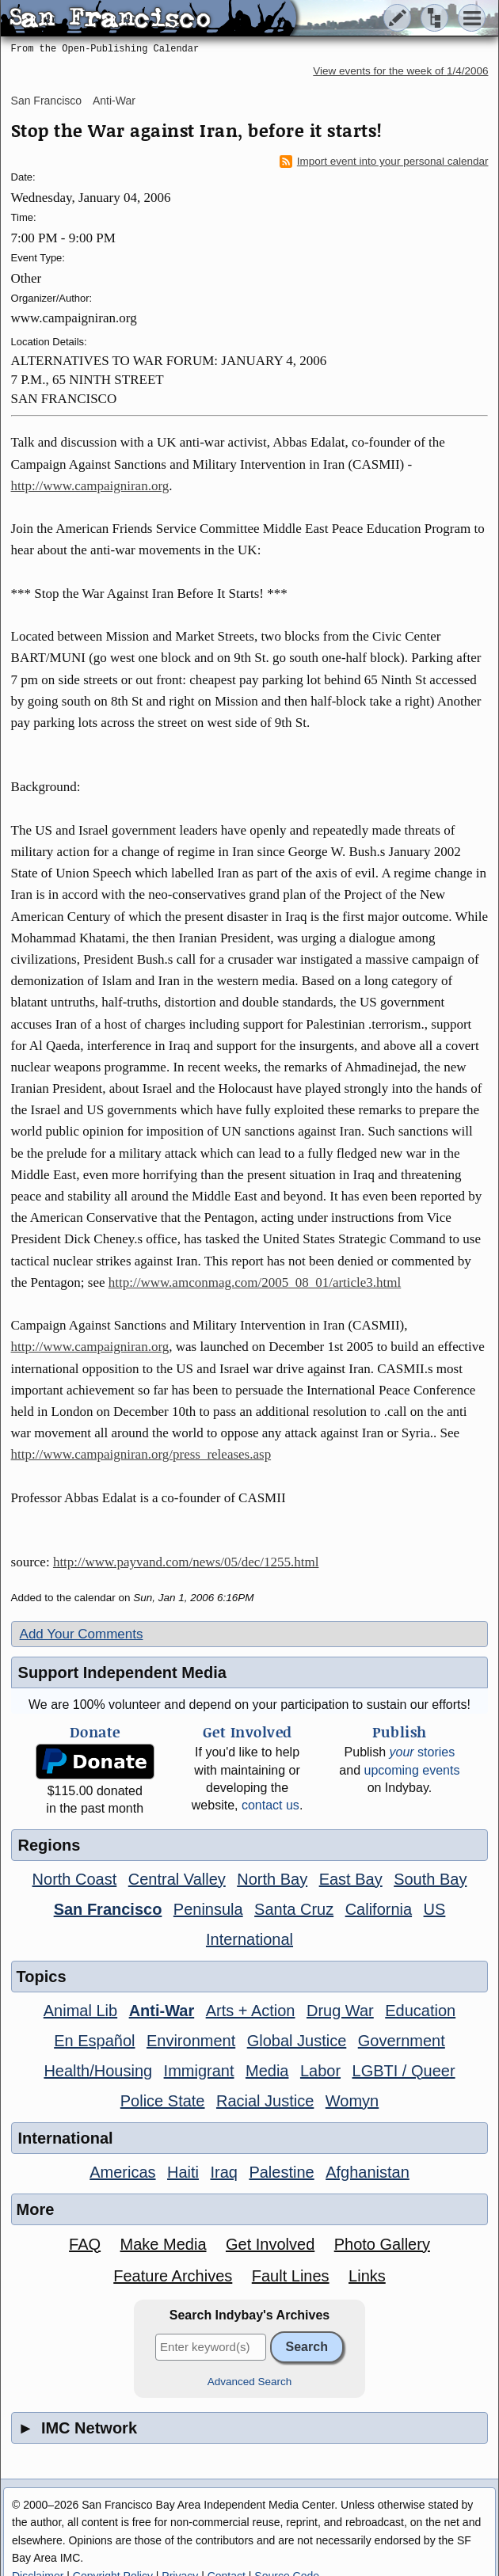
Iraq (223, 2172)
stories (422, 1752)
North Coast (74, 1879)
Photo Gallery (382, 2244)
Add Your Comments (81, 1634)
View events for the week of (400, 71)
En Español (94, 2040)
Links (367, 2276)
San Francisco (46, 100)
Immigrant (199, 2070)
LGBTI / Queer (403, 2070)
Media (267, 2070)
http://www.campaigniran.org (90, 485)
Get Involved (270, 2244)
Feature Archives (172, 2276)
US (435, 1909)
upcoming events (411, 1770)
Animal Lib (80, 2010)
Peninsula (208, 1909)
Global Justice (297, 2040)
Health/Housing (98, 2070)
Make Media (163, 2244)
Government (401, 2040)
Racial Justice (265, 2101)
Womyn (352, 2101)
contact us (270, 1805)
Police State (162, 2101)
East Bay (351, 1879)
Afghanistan (367, 2172)
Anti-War (114, 100)
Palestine (281, 2172)
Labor (320, 2070)
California (378, 1909)
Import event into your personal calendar (384, 161)
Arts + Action (250, 2010)
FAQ (85, 2244)
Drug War (340, 2010)
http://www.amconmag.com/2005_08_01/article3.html (255, 1282)
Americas (122, 2172)
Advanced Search (250, 2382)
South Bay (430, 1879)
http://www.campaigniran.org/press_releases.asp (141, 1454)
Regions (49, 1845)
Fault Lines (290, 2276)
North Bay (272, 1879)
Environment (191, 2040)
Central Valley (177, 1879)
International (249, 1939)
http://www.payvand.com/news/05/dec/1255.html (186, 1562)
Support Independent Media (122, 1672)
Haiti (183, 2172)
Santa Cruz (293, 1909)
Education (420, 2010)
